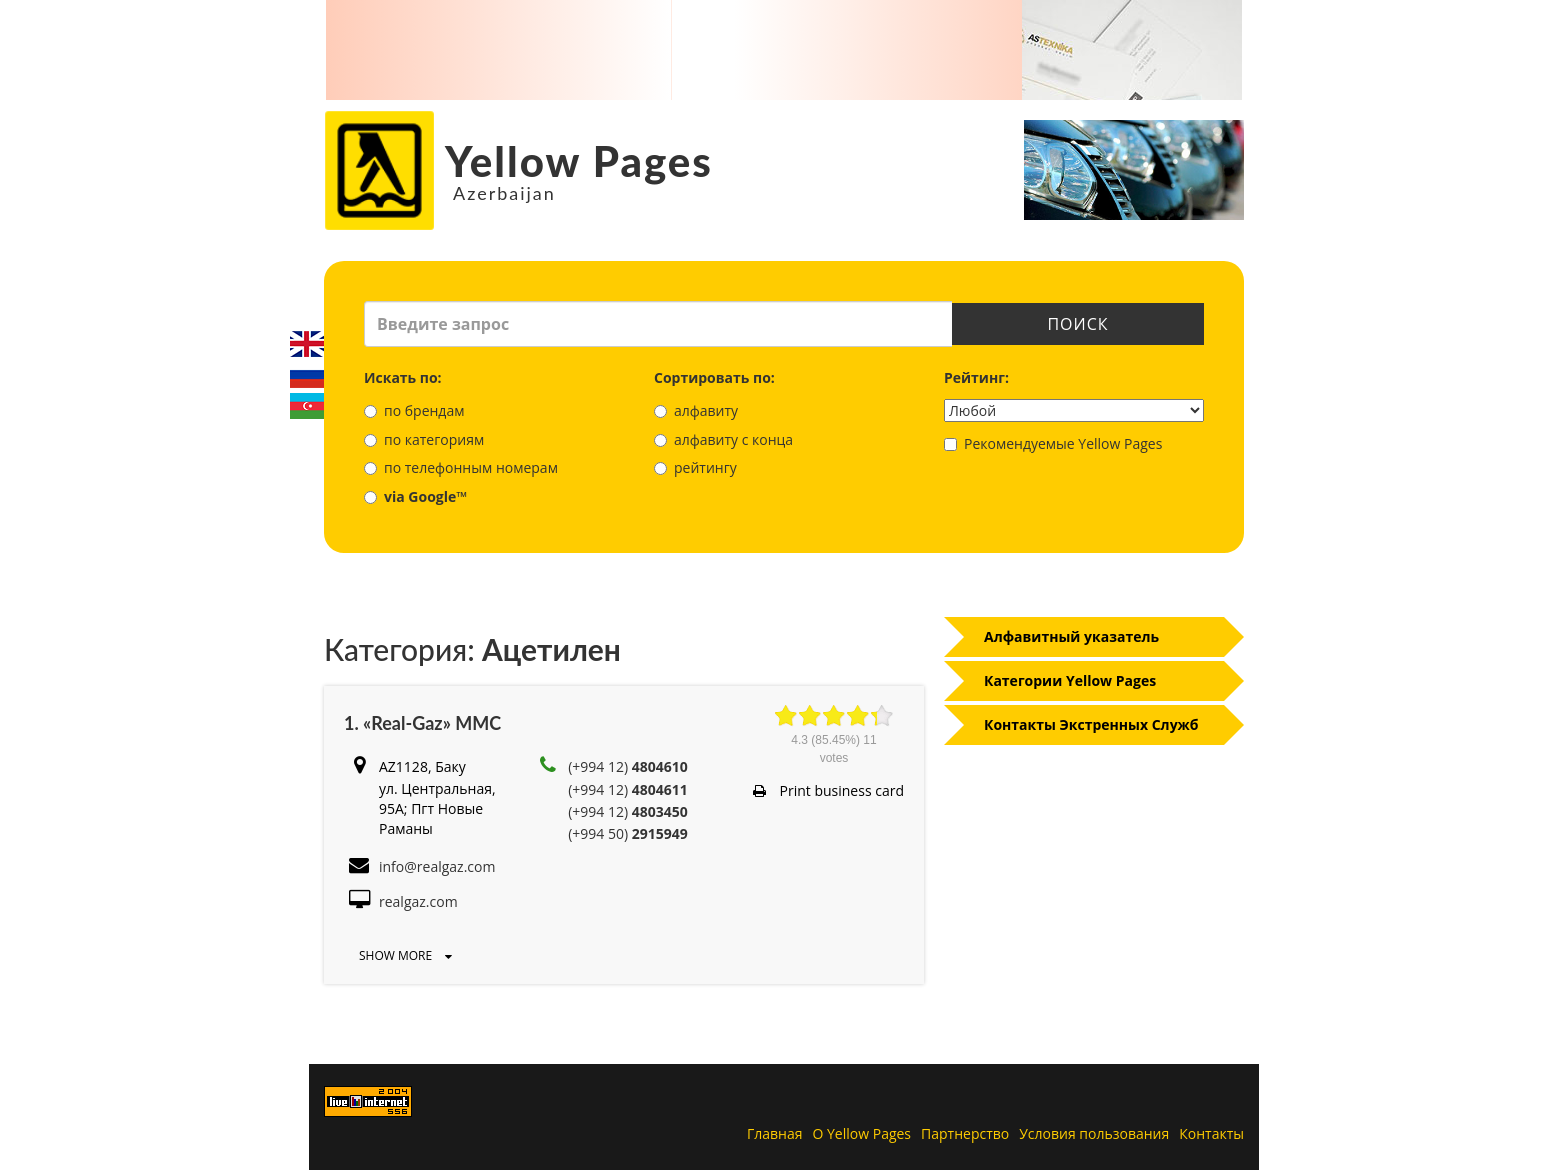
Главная (775, 1133)
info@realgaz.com (437, 866)
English (307, 344)
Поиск (1077, 324)
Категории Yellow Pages (1070, 680)
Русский (307, 375)
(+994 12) (628, 766)
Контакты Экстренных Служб (1091, 724)
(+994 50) (628, 833)
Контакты (1211, 1133)
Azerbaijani (307, 406)
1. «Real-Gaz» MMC (422, 723)
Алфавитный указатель (1071, 636)
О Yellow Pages (862, 1133)
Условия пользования (1094, 1133)
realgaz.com (418, 901)
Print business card (828, 790)
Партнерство (965, 1133)
